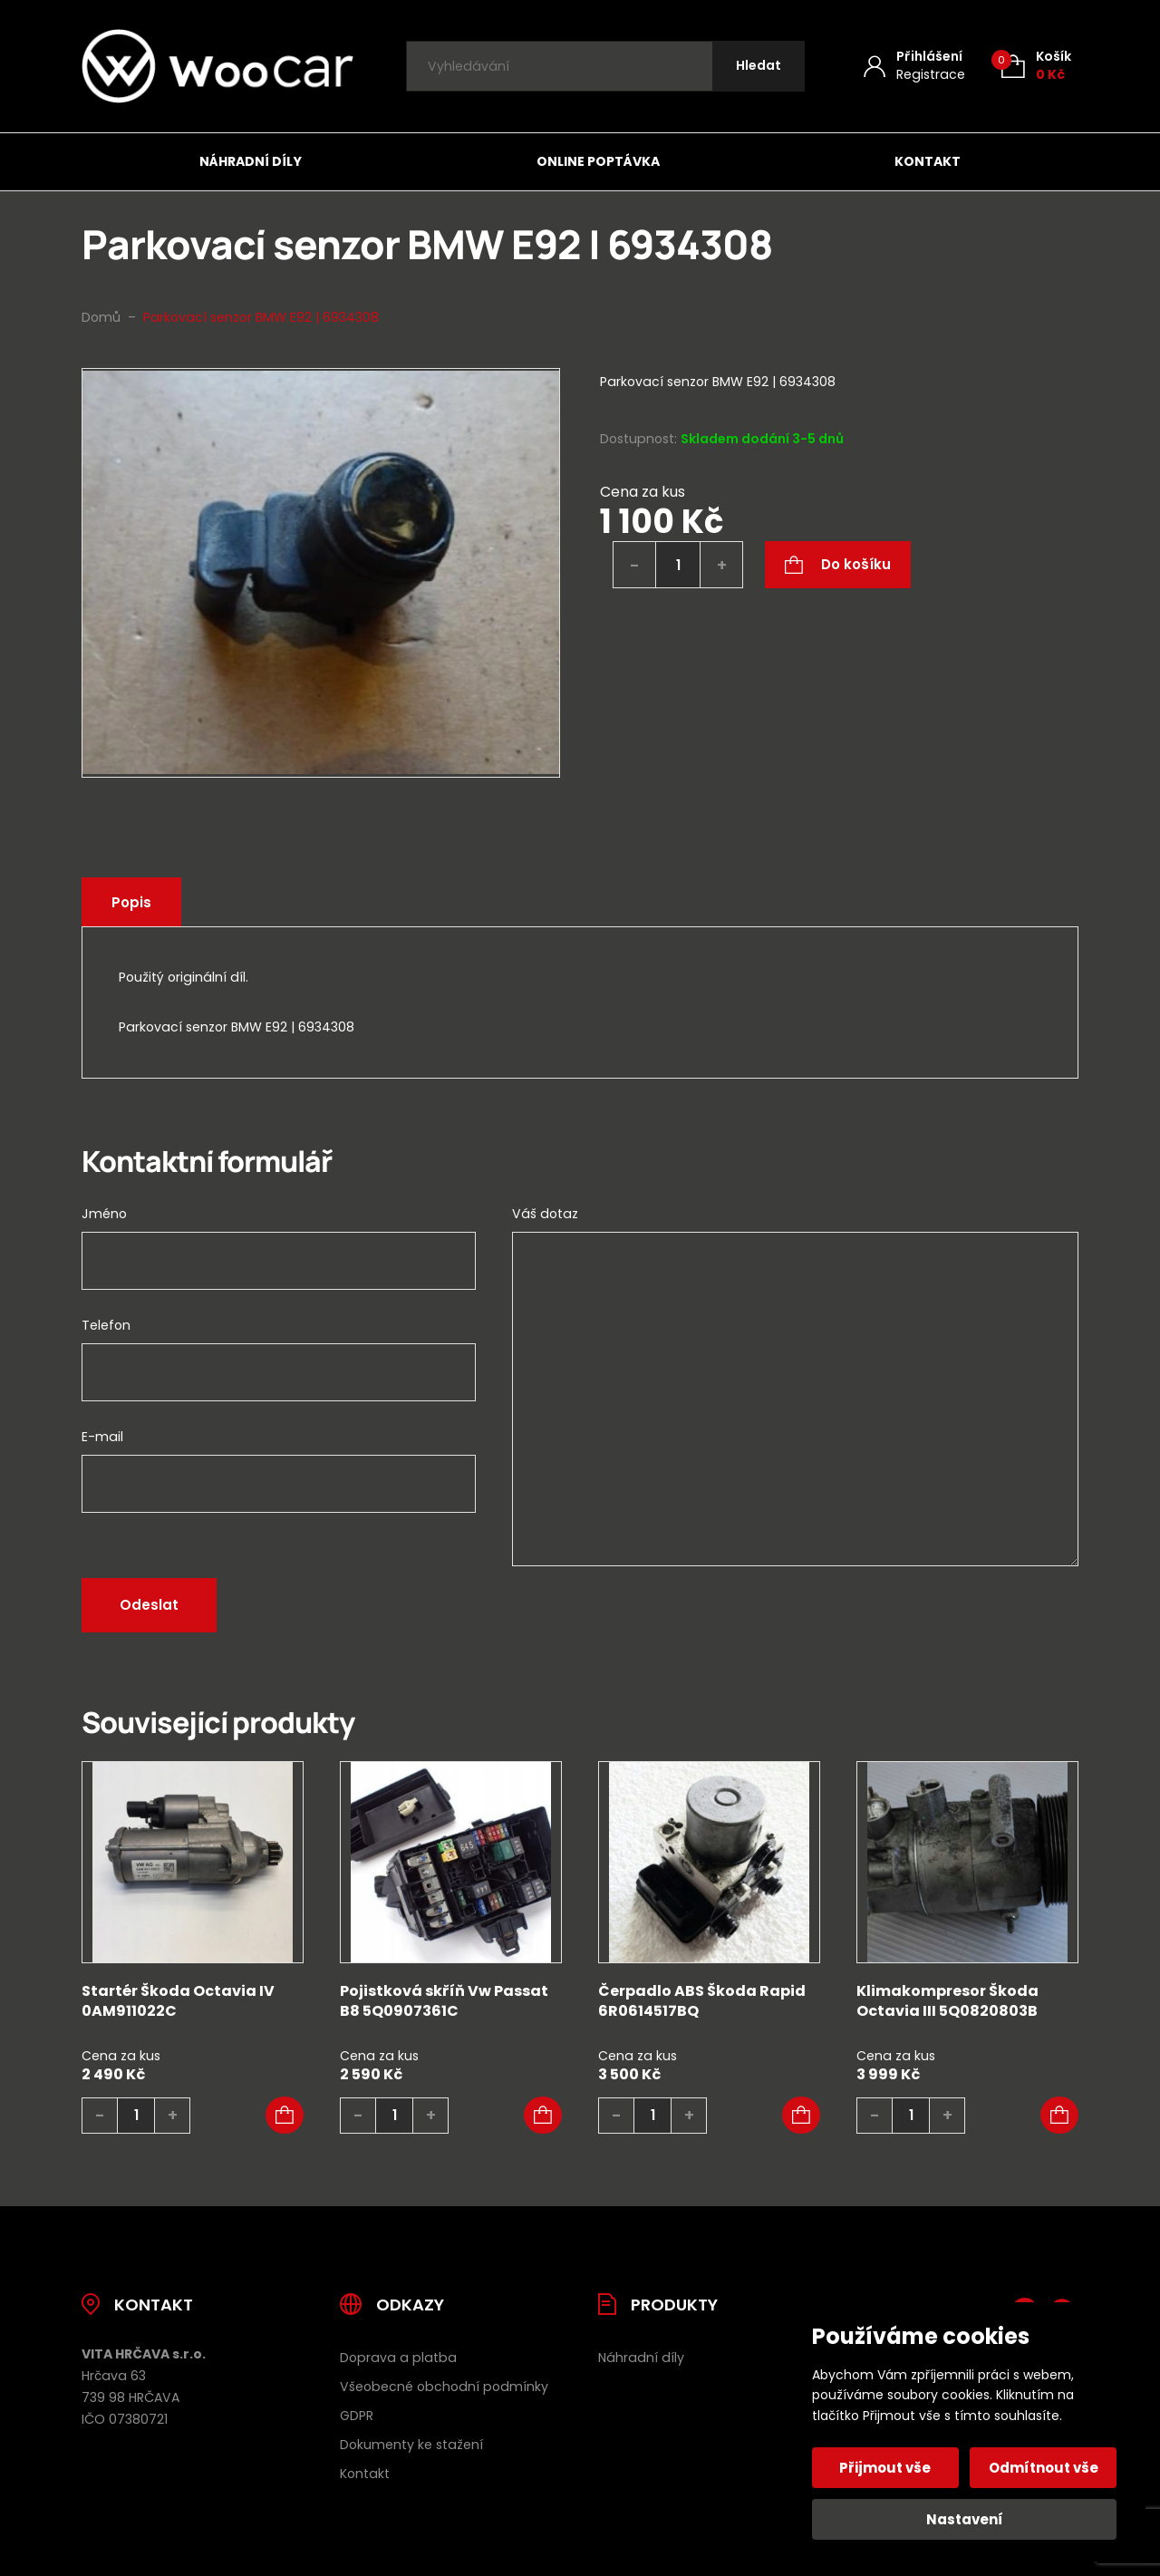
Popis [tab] (131, 902)
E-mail (102, 1437)
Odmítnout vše (1043, 2467)
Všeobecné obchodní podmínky (444, 2386)
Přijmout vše (886, 2467)
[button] (285, 2116)
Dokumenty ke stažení (411, 2445)
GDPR (356, 2416)
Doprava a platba (398, 2357)
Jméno (104, 1214)
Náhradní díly (250, 161)
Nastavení (964, 2519)
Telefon (106, 1325)
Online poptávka (598, 161)
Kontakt (927, 161)
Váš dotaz (545, 1214)
